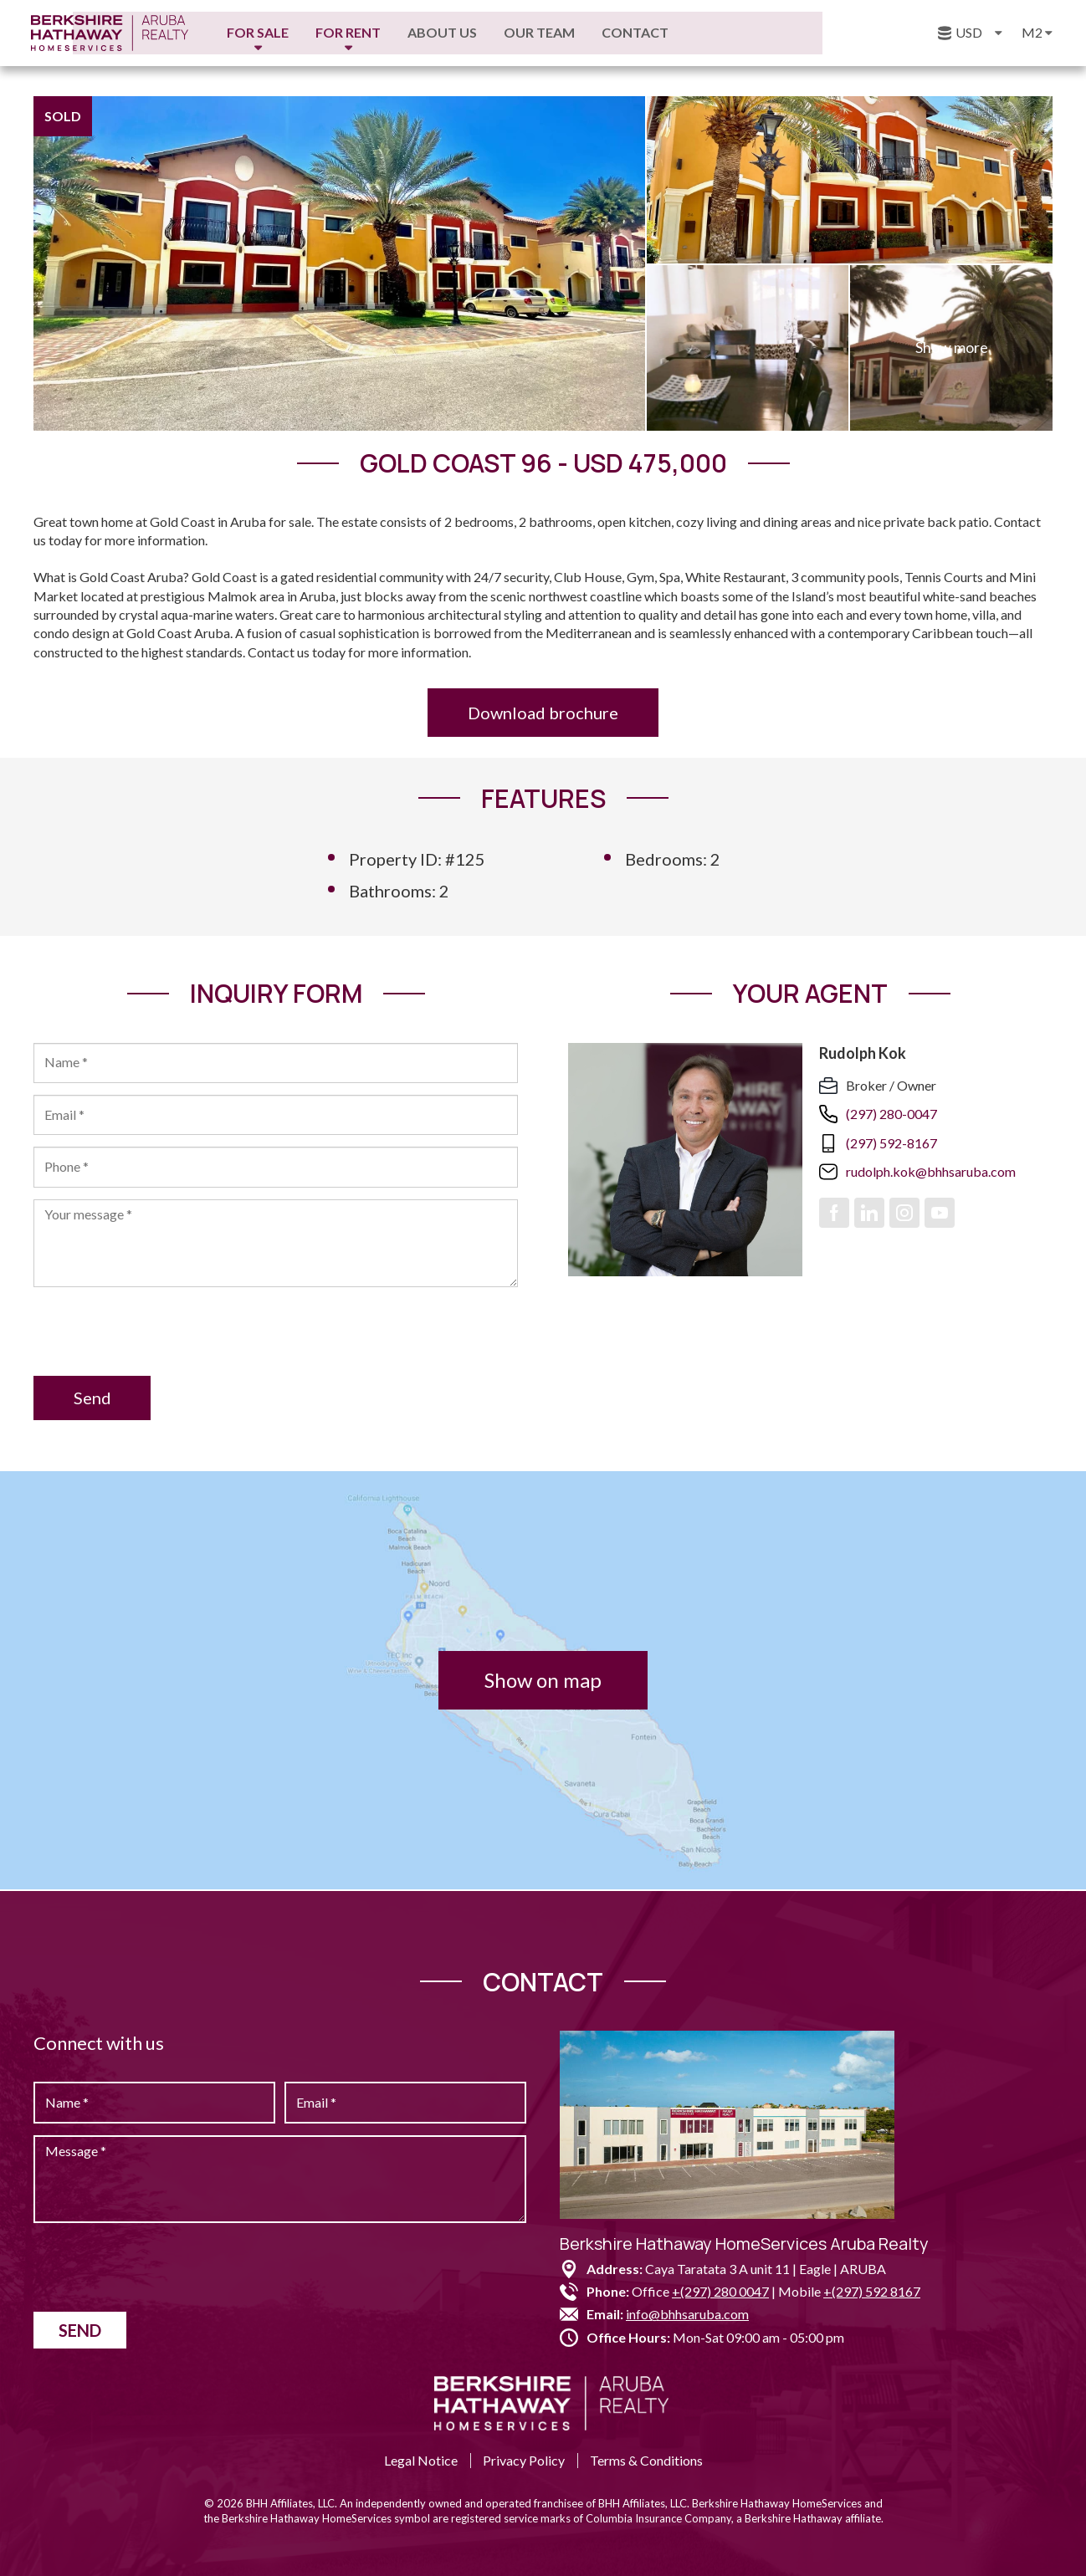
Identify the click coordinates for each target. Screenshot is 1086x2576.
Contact (755, 33)
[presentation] (160, 1333)
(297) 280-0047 (891, 1114)
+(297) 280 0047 (720, 2291)
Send (94, 1400)
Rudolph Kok (862, 1053)
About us (562, 33)
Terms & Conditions (646, 2460)
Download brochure (543, 713)
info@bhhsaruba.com (687, 2315)
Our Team (659, 33)
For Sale (378, 33)
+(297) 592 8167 (871, 2291)
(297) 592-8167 (891, 1143)
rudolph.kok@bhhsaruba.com (931, 1172)
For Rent (468, 33)
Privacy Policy (524, 2460)
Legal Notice (421, 2460)
